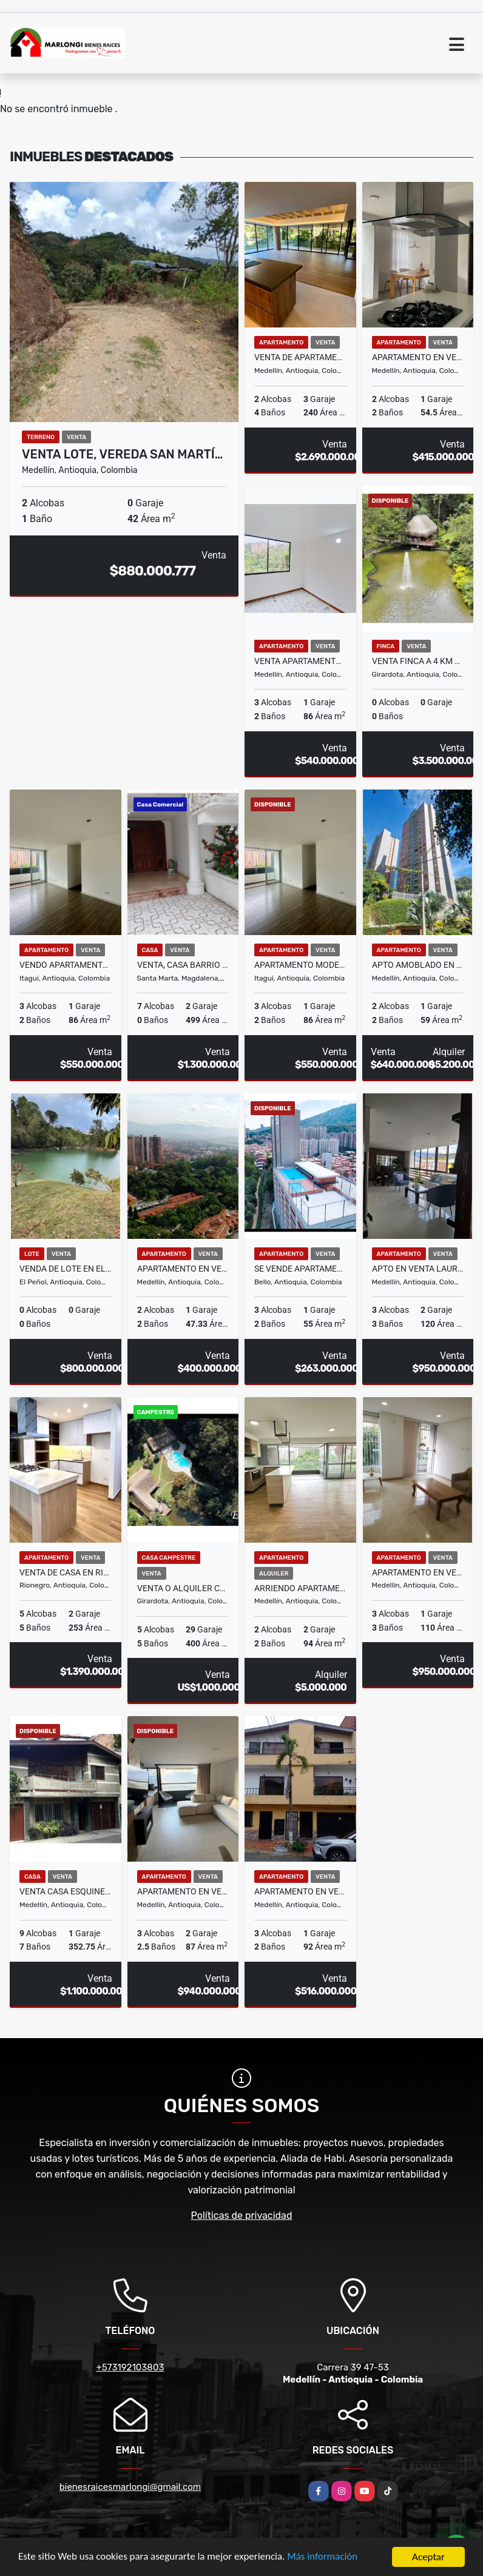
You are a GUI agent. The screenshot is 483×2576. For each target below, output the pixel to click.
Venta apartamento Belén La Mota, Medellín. (300, 661)
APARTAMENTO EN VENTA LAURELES (418, 1572)
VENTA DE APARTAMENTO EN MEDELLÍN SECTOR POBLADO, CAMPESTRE (300, 357)
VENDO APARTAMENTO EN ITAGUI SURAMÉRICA (65, 965)
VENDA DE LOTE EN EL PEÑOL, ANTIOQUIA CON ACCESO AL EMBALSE (65, 1268)
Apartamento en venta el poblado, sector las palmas (183, 1891)
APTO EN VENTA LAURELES (418, 1268)
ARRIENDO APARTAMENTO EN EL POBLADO (300, 1588)
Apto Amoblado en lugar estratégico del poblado (418, 965)
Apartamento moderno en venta (300, 965)
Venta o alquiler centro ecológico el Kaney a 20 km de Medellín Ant (183, 1588)
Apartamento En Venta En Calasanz (418, 357)
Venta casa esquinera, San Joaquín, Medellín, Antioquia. (65, 1891)
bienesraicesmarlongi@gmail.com (130, 2486)
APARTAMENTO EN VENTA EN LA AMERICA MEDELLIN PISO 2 (300, 1891)
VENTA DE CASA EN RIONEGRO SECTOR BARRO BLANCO (65, 1572)
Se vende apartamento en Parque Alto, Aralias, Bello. (300, 1268)
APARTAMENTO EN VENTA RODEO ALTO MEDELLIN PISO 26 (183, 1268)
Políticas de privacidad (241, 2215)
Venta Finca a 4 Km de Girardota (418, 661)
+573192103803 (130, 2367)
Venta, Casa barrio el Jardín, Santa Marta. (183, 965)
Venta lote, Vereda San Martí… (122, 454)
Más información (323, 2558)
